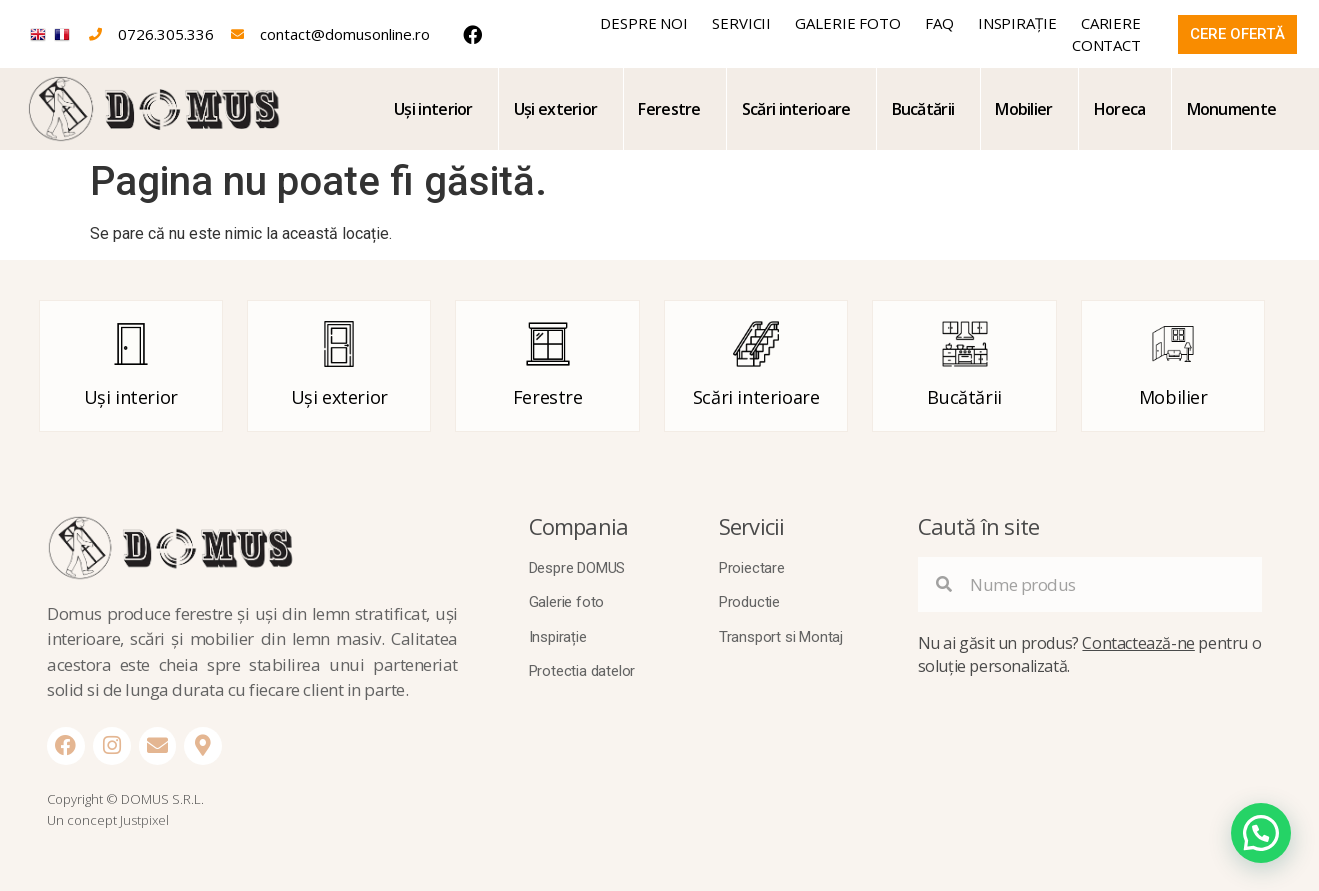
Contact (1106, 45)
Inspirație (1017, 23)
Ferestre (669, 109)
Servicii (741, 23)
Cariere (1111, 23)
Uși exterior (556, 109)
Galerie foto (848, 23)
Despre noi (644, 23)
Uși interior (433, 109)
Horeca (1120, 109)
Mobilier (1023, 109)
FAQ (939, 23)
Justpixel (144, 820)
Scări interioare (796, 109)
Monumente (1232, 109)
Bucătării (923, 109)
